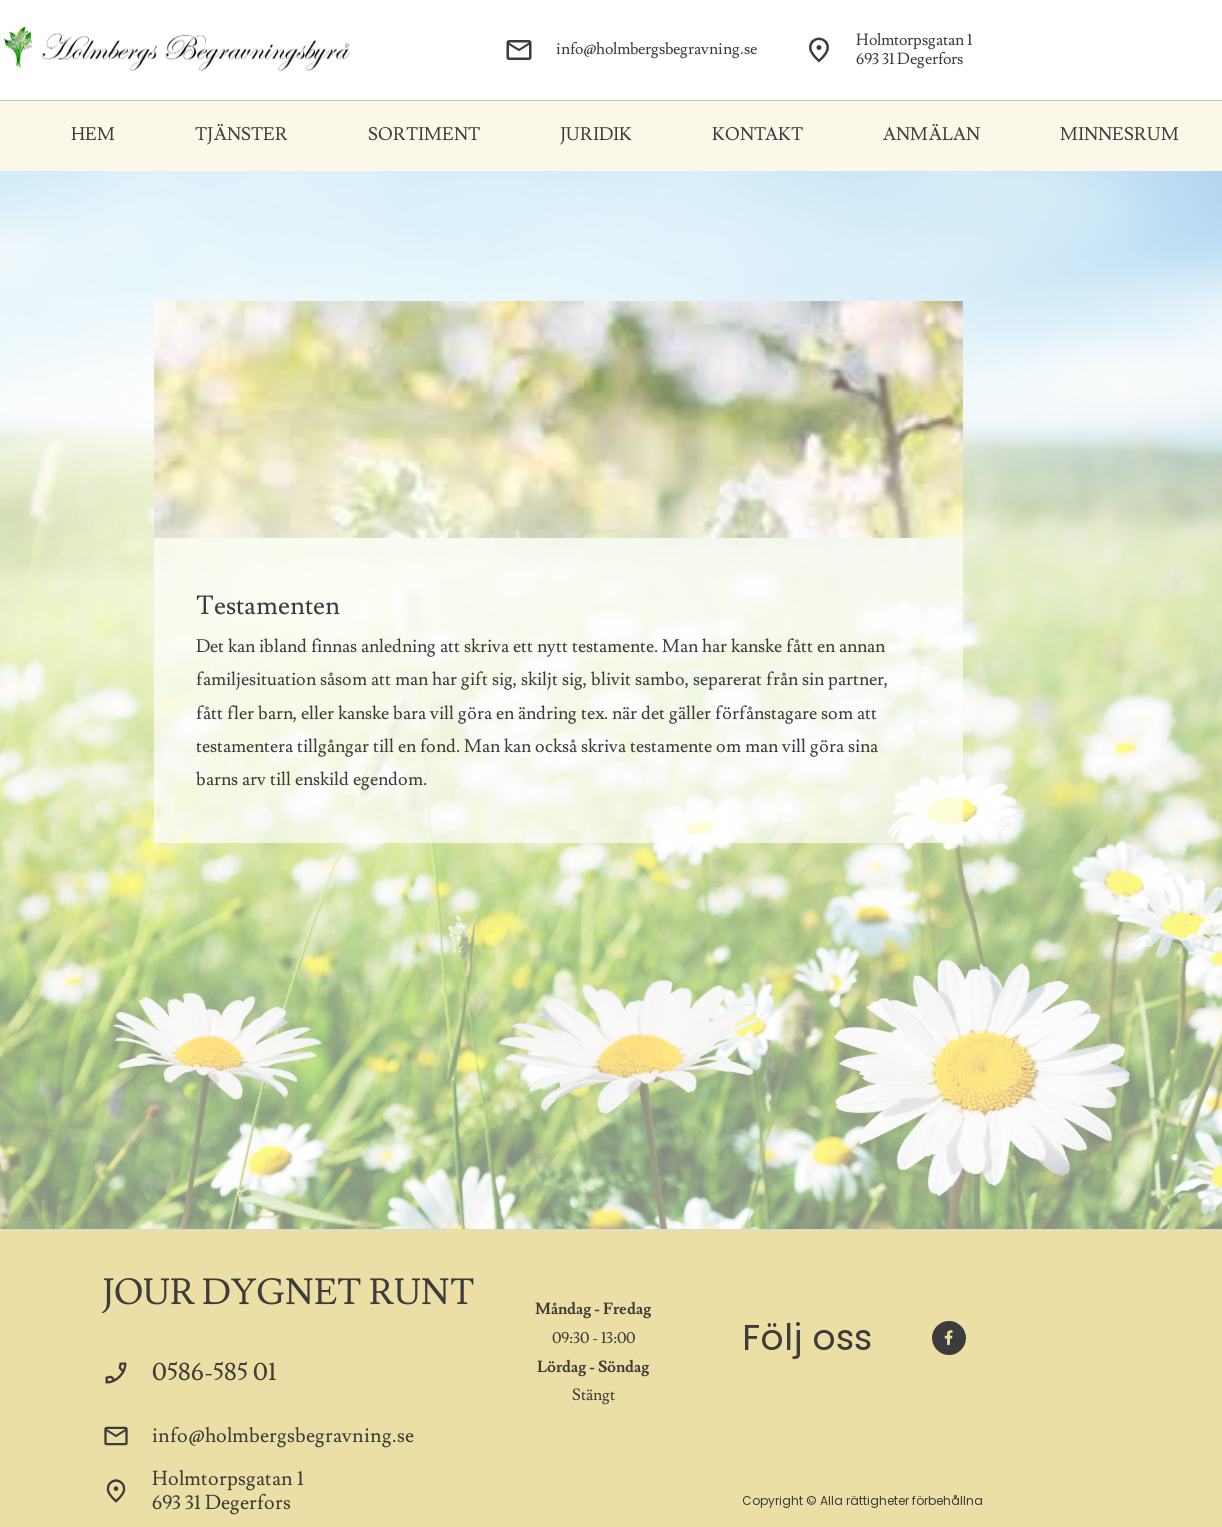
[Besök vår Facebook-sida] (949, 1338)
